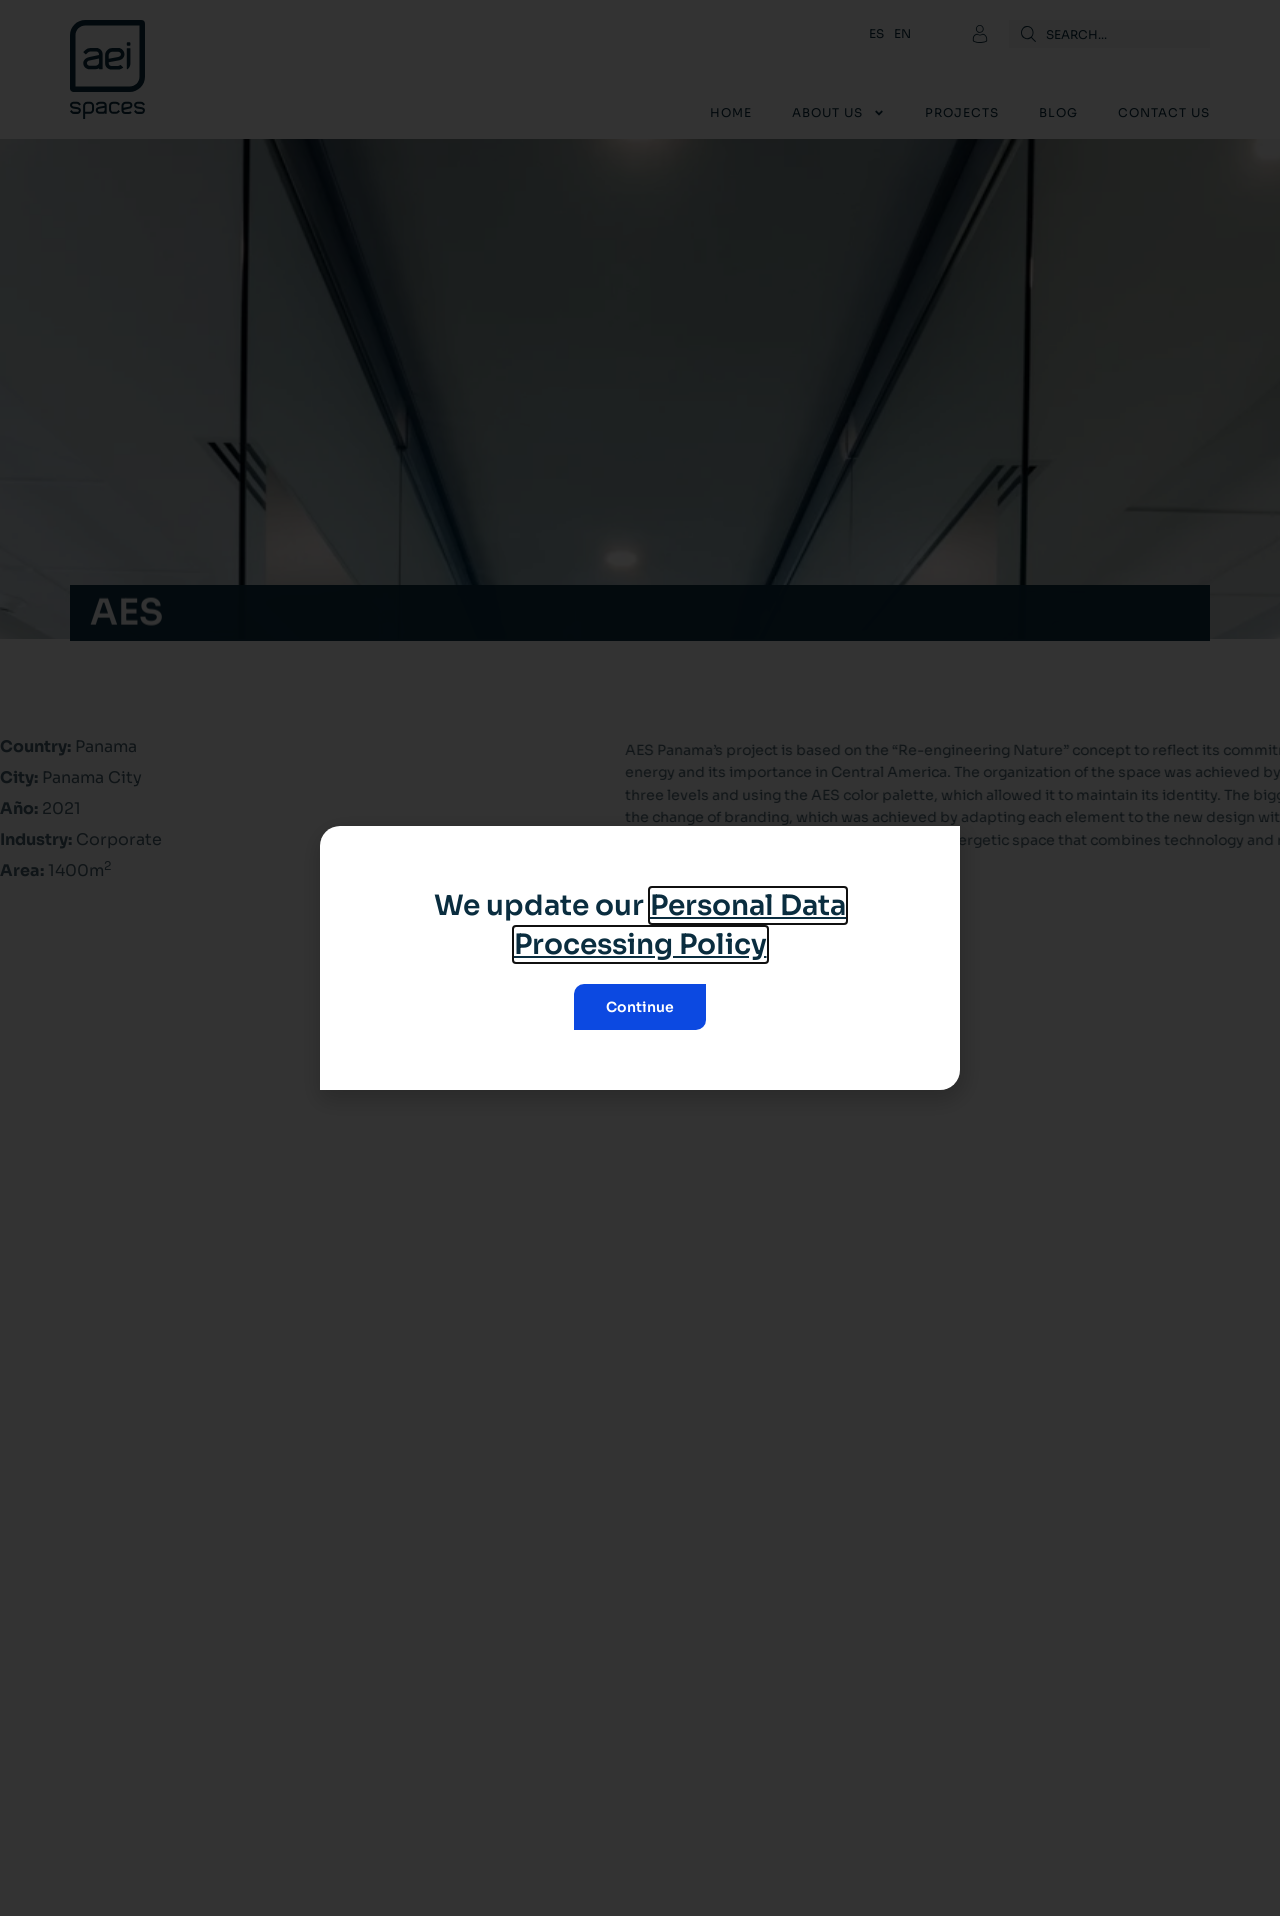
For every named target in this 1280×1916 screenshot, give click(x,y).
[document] (640, 958)
